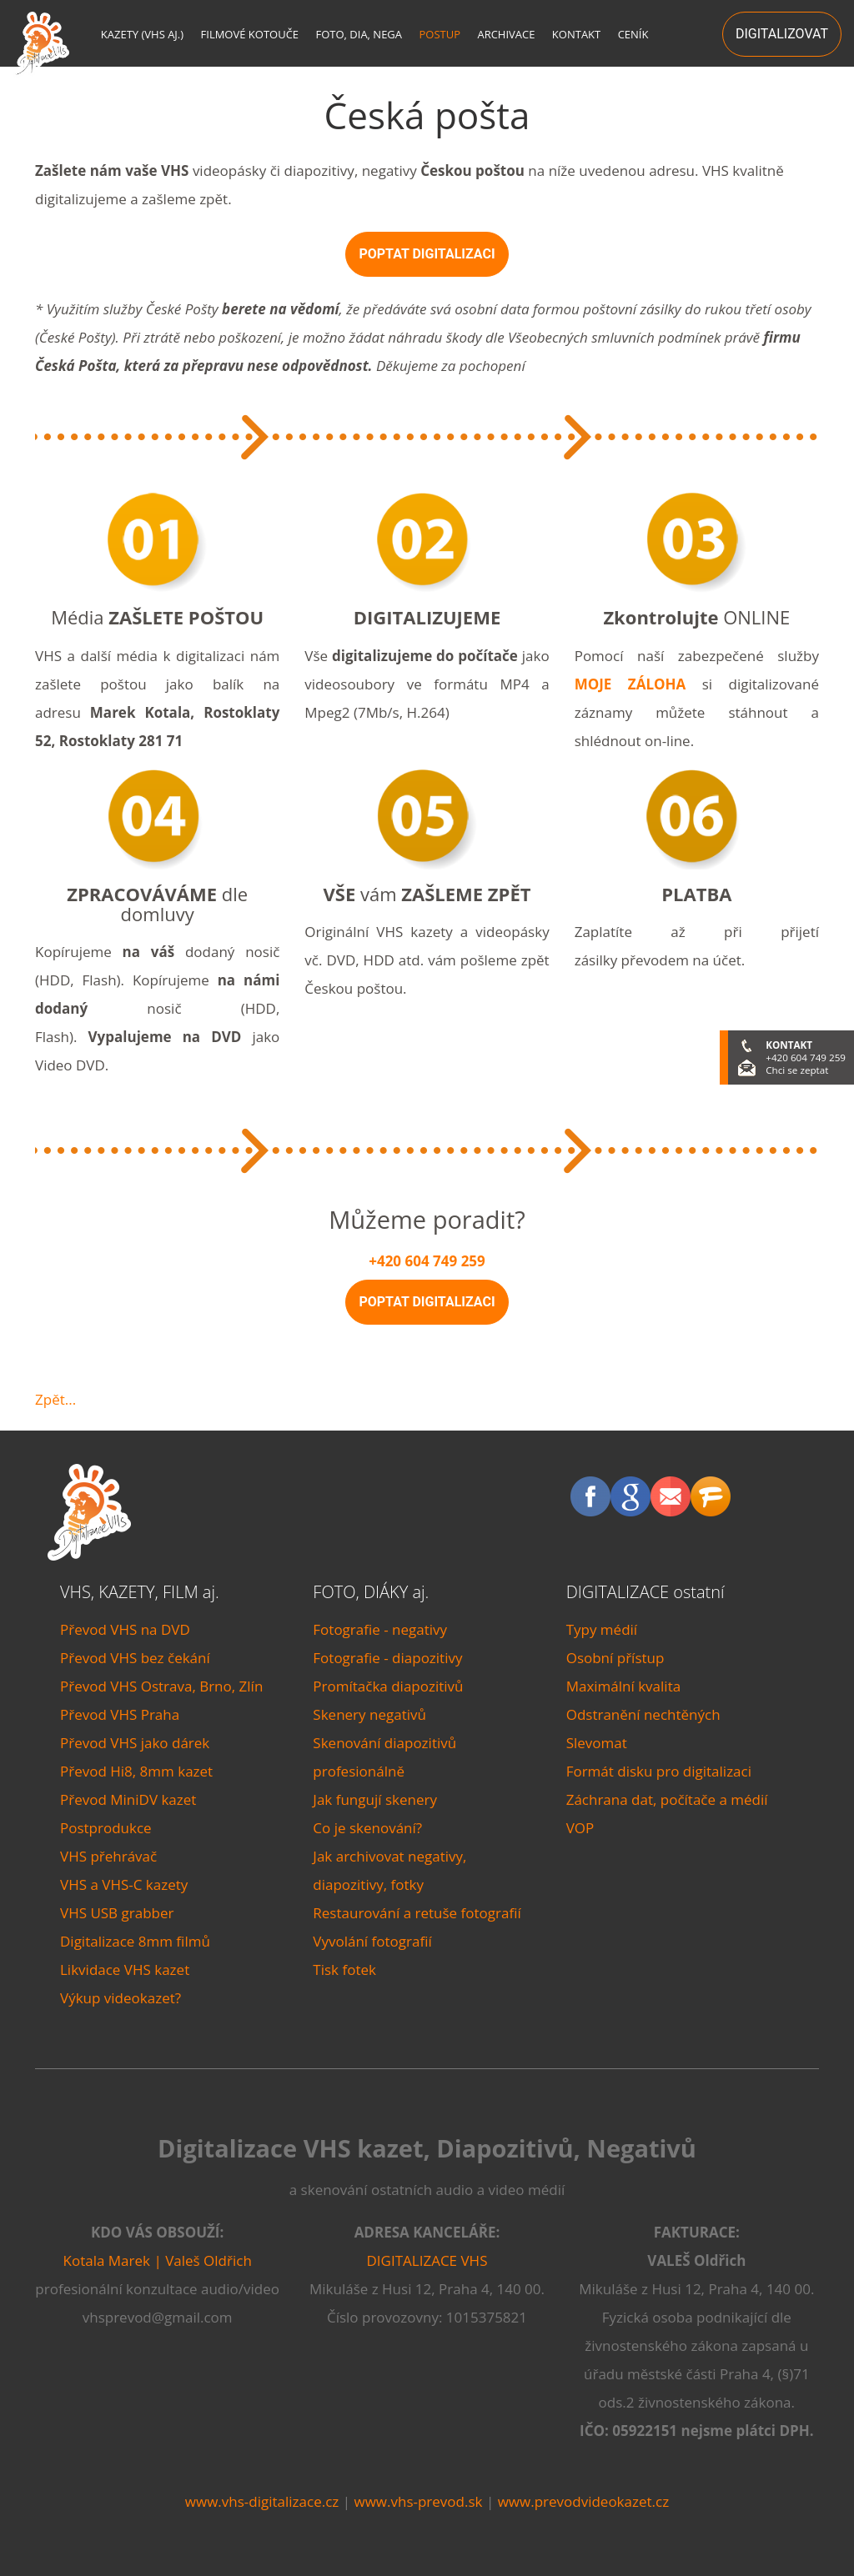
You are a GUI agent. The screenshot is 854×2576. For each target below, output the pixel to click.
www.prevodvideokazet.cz (584, 2501)
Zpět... (55, 1399)
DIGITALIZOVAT (782, 34)
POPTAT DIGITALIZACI (427, 254)
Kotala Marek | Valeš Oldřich (157, 2260)
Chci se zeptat (797, 1070)
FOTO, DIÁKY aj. (371, 1592)
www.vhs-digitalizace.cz (262, 2501)
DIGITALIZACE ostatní (645, 1592)
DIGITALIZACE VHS (427, 2260)
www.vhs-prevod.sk (418, 2501)
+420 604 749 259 (427, 1260)
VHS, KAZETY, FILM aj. (139, 1592)
